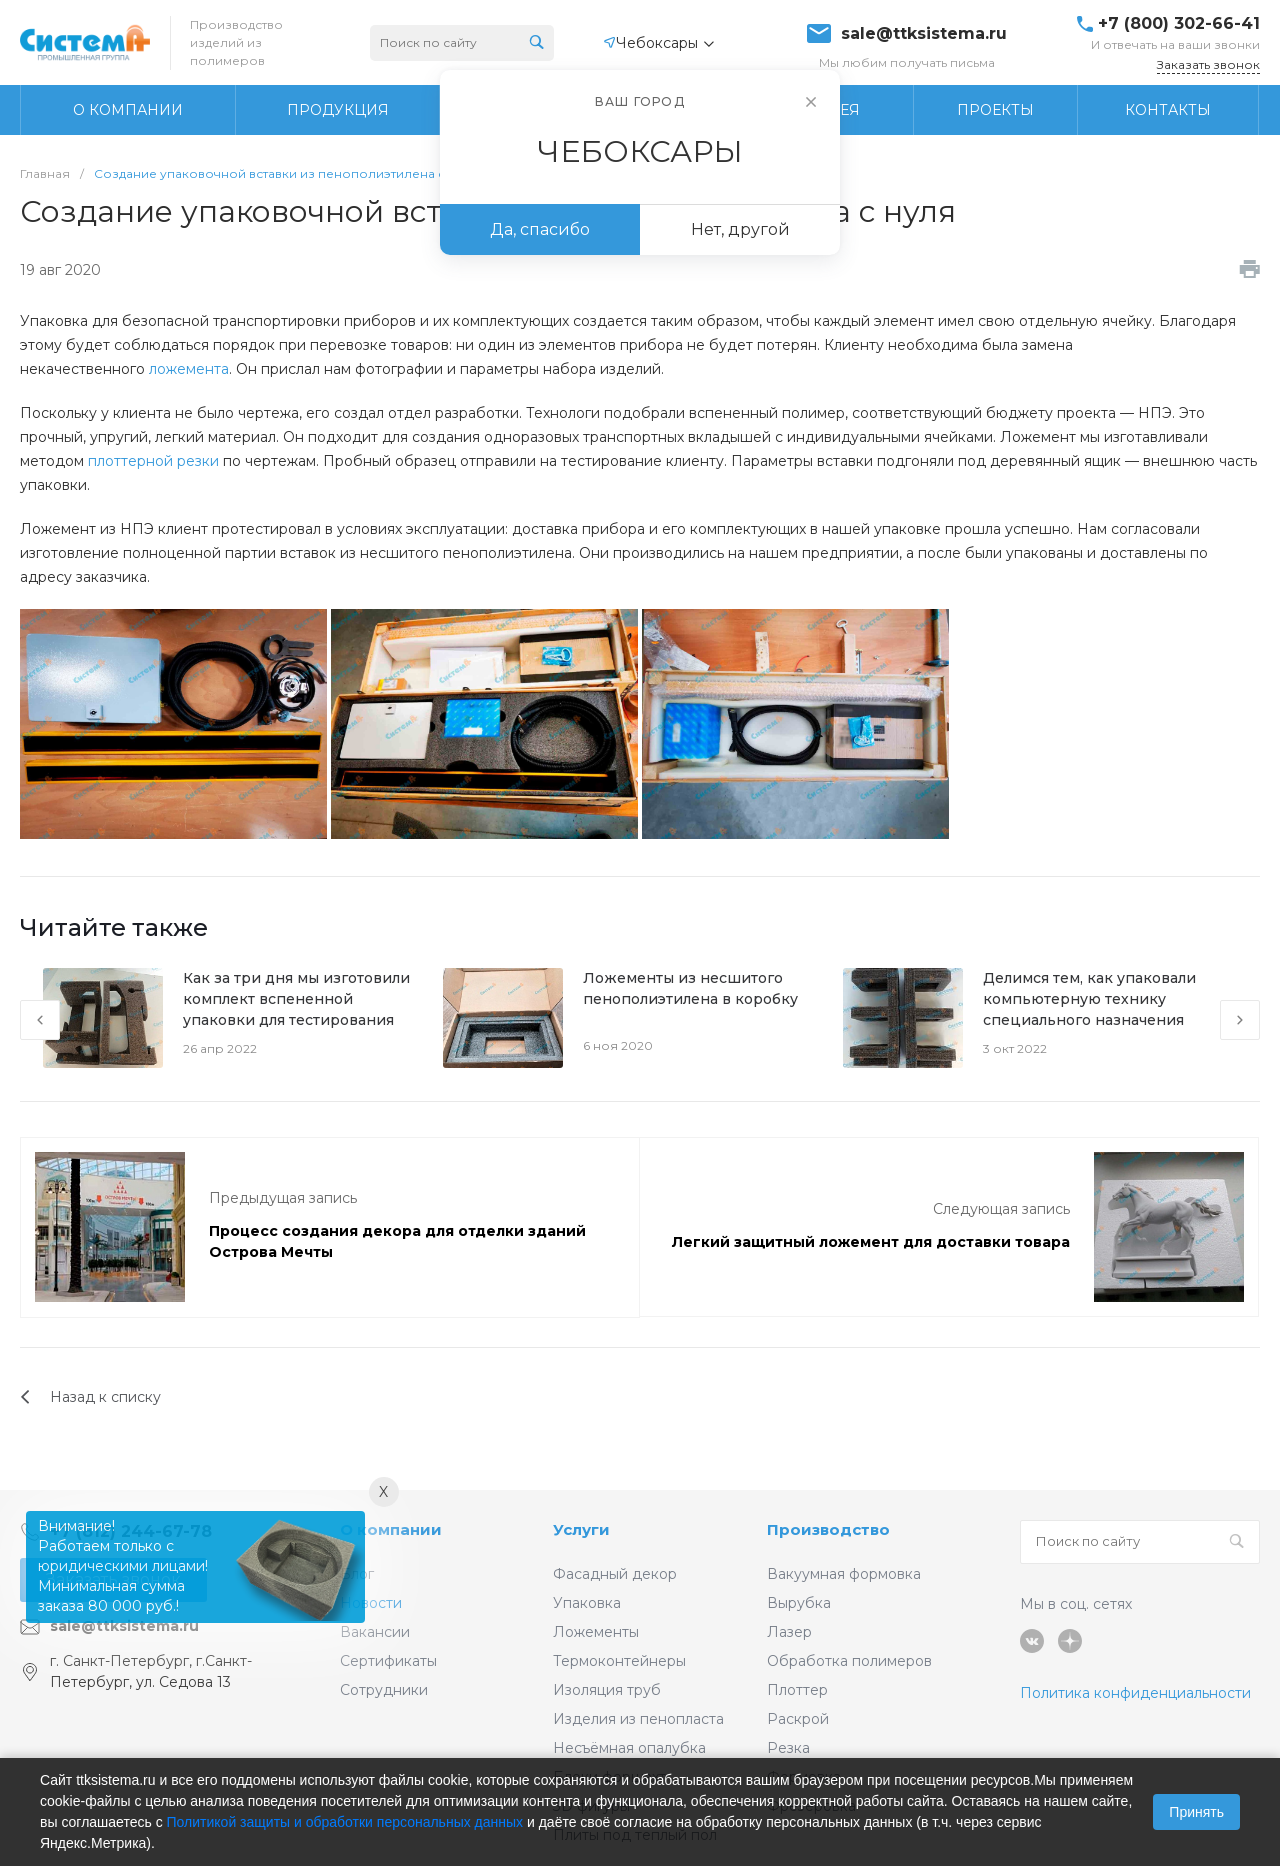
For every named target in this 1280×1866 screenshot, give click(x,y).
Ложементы (596, 1632)
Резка (788, 1748)
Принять (1196, 1812)
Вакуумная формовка (844, 1574)
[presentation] (40, 1020)
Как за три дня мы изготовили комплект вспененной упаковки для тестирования (296, 999)
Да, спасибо (540, 229)
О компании (391, 1529)
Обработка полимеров (849, 1661)
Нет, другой (740, 229)
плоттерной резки (153, 461)
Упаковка (587, 1603)
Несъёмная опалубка (629, 1748)
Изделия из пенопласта (638, 1719)
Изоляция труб (607, 1690)
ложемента (189, 369)
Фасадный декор (615, 1574)
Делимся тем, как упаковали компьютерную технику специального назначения (1089, 999)
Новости (371, 1603)
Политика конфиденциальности (1135, 1693)
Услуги (581, 1529)
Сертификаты (388, 1661)
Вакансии (375, 1632)
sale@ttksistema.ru (924, 34)
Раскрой (798, 1719)
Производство (828, 1529)
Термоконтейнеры (619, 1661)
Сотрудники (384, 1690)
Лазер (789, 1632)
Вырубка (799, 1603)
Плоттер (797, 1690)
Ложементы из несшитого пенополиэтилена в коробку (690, 988)
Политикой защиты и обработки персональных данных (345, 1822)
